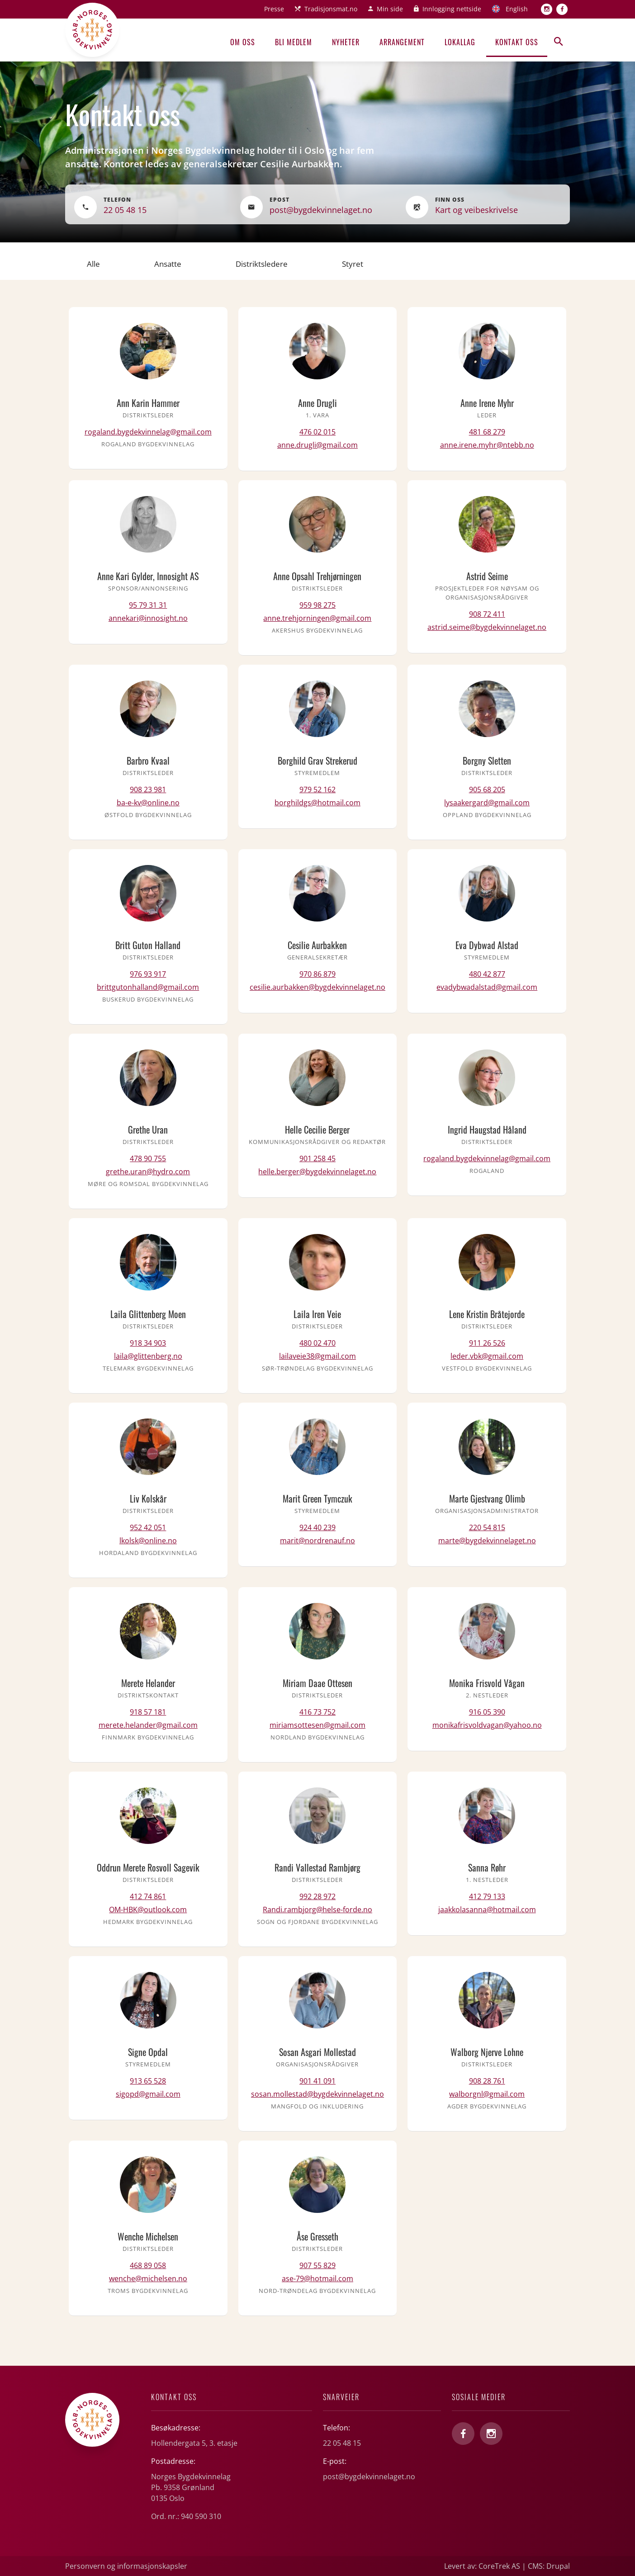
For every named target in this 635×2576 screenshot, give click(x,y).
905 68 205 (487, 789)
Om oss (242, 42)
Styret (352, 264)
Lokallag (460, 42)
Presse (274, 9)
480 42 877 (487, 974)
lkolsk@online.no (148, 1541)
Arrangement (402, 42)
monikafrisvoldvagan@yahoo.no (487, 1725)
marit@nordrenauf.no (317, 1541)
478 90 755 (148, 1158)
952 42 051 (148, 1527)
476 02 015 (317, 432)
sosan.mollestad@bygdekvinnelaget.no (317, 2094)
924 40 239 (317, 1527)
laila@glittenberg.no (148, 1356)
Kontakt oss (516, 42)
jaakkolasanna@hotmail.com (487, 1909)
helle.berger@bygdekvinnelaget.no (317, 1172)
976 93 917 (148, 974)
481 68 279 (487, 432)
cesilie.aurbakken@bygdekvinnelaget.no (317, 987)
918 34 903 (148, 1343)
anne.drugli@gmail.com (317, 445)
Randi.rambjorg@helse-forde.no (317, 1909)
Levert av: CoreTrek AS (482, 2566)
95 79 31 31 (148, 605)
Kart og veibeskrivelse (476, 209)
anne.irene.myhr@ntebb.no (487, 445)
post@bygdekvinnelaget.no (321, 209)
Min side (390, 9)
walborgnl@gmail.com (487, 2094)
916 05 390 (487, 1712)
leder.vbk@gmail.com (486, 1356)
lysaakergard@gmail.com (487, 803)
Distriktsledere (262, 264)
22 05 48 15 (125, 209)
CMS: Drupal (549, 2566)
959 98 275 (317, 605)
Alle (93, 264)
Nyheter (346, 42)
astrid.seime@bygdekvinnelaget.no (486, 627)
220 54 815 (487, 1527)
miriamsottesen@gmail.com (317, 1725)
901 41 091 (317, 2081)
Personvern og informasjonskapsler (126, 2566)
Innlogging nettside (451, 9)
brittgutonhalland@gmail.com (148, 987)
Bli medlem (293, 42)
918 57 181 (148, 1712)
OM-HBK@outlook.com (148, 1909)
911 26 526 (487, 1343)
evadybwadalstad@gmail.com (486, 987)
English (517, 9)
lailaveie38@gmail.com (317, 1356)
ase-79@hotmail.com (317, 2278)
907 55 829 (317, 2265)
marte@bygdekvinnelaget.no (487, 1541)
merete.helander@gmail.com (148, 1725)
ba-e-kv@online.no (148, 803)
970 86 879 (317, 974)
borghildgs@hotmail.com (317, 803)
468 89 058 (148, 2265)
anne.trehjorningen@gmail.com (317, 618)
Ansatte (167, 264)
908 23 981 (148, 789)
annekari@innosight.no (148, 618)
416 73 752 (317, 1712)
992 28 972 (317, 1896)
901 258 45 (317, 1158)
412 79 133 (487, 1896)
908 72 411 (487, 614)
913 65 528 (148, 2081)
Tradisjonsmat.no (330, 9)
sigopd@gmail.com (148, 2094)
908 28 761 (487, 2081)
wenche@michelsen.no (148, 2278)
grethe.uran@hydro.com (148, 1172)
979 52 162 (317, 789)
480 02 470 (317, 1343)
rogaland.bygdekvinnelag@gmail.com (148, 432)
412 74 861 (148, 1896)
